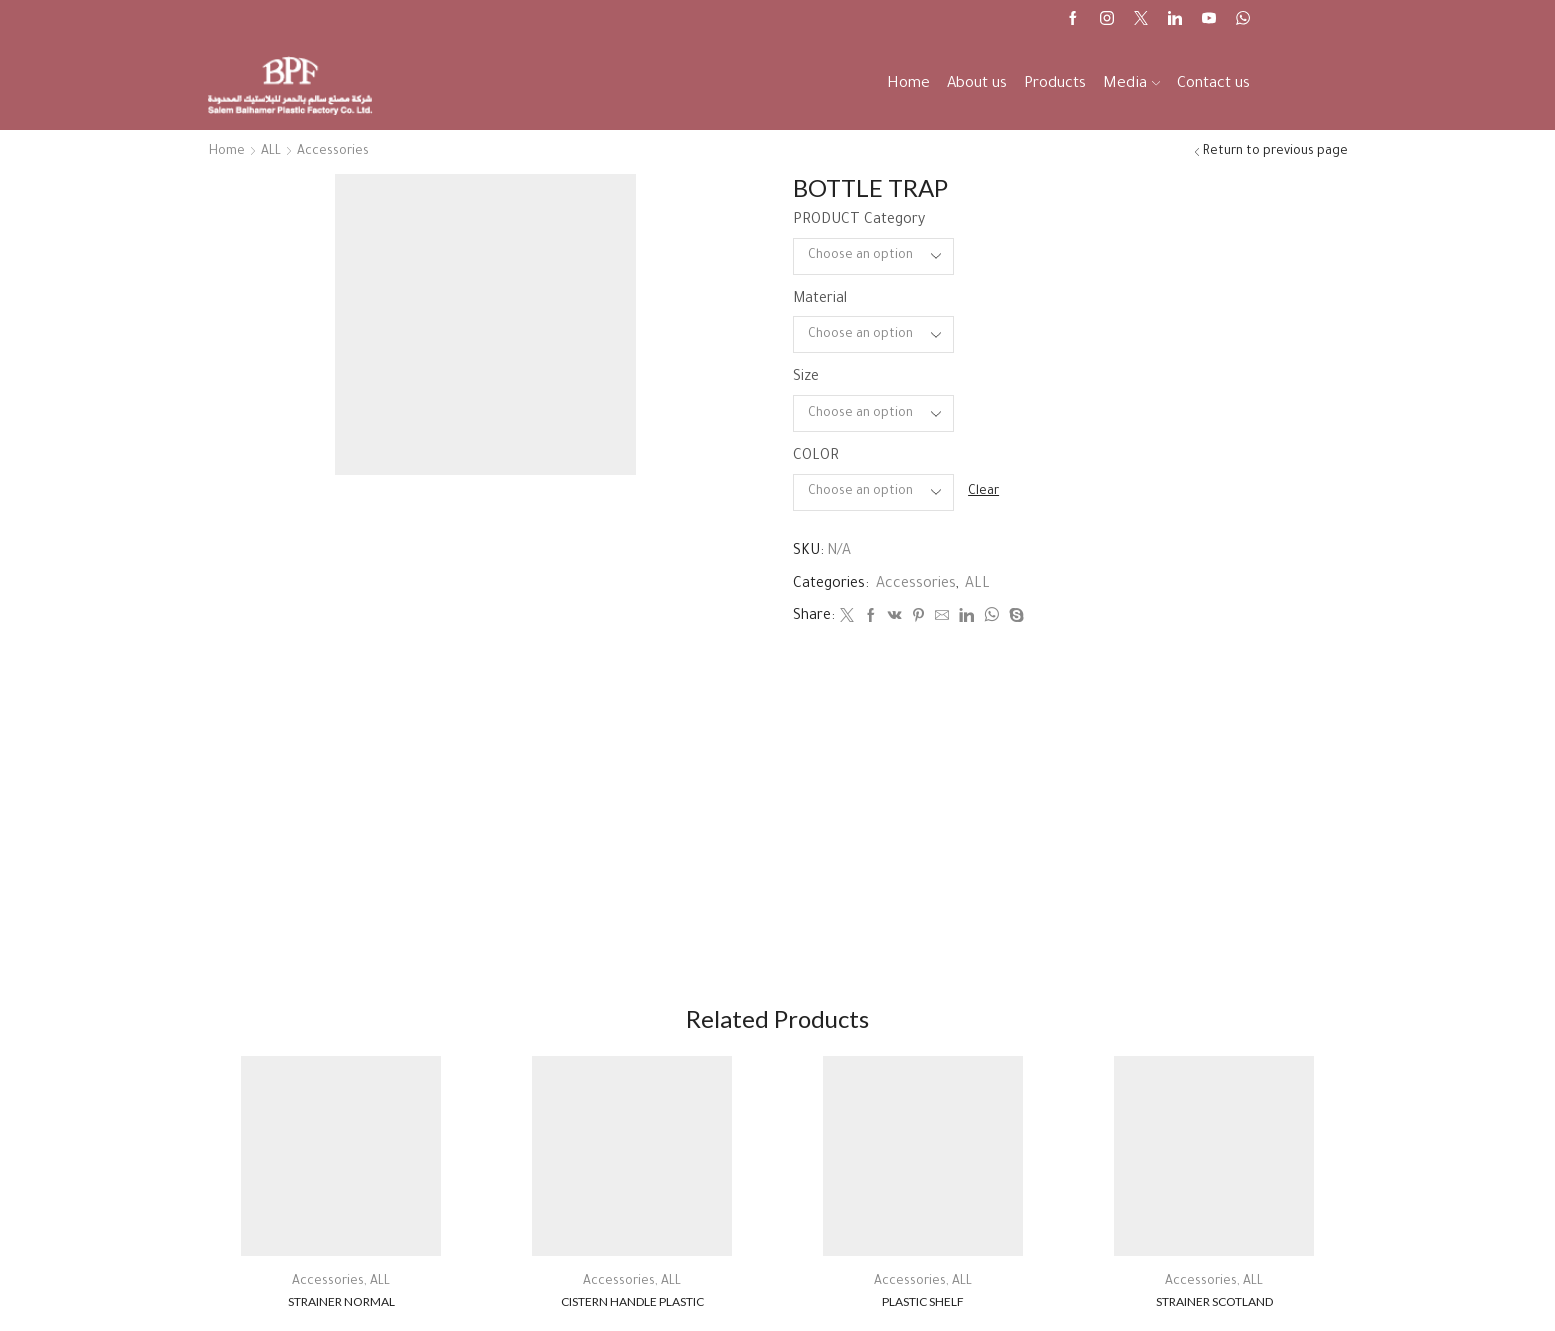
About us (977, 84)
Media (1131, 84)
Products (1055, 84)
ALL (271, 152)
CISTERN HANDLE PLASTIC (632, 1301)
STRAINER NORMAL (341, 1301)
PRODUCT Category (859, 221)
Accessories (333, 152)
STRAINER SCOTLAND (1214, 1301)
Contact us (1213, 84)
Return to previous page (1275, 152)
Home (908, 84)
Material (820, 300)
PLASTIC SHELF (923, 1301)
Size (806, 378)
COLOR (816, 457)
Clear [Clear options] (983, 492)
